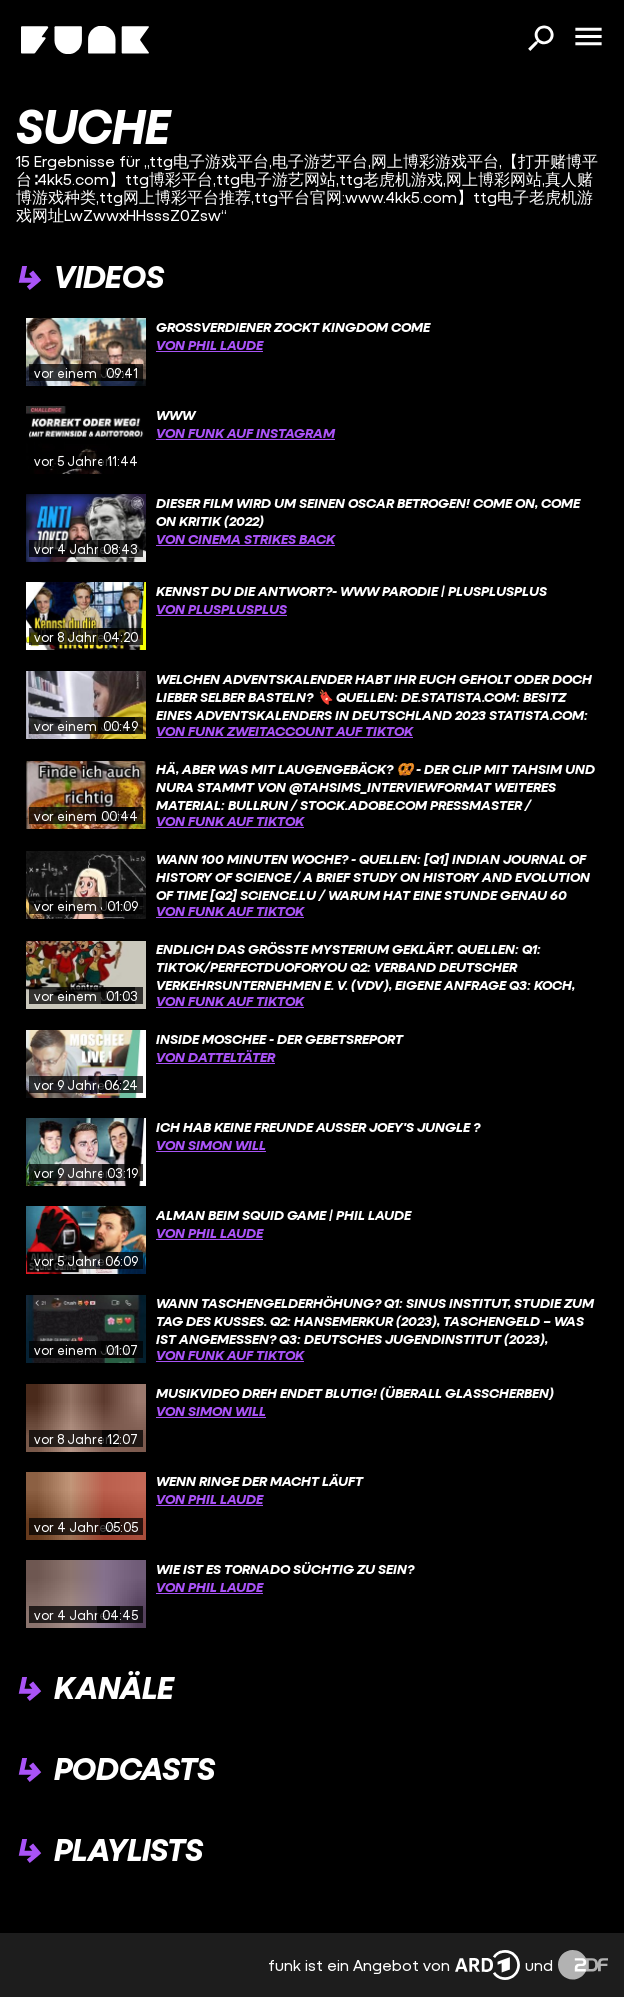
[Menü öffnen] (588, 38)
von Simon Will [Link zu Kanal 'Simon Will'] (211, 1144)
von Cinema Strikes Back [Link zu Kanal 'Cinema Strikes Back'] (245, 538)
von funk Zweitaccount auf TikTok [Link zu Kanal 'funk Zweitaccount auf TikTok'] (284, 730)
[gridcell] (312, 352)
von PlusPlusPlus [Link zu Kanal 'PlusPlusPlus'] (221, 608)
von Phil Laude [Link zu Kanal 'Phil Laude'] (209, 344)
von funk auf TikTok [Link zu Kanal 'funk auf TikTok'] (230, 820)
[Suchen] (540, 40)
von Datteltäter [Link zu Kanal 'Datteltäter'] (215, 1056)
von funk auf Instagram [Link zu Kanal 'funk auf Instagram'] (245, 432)
